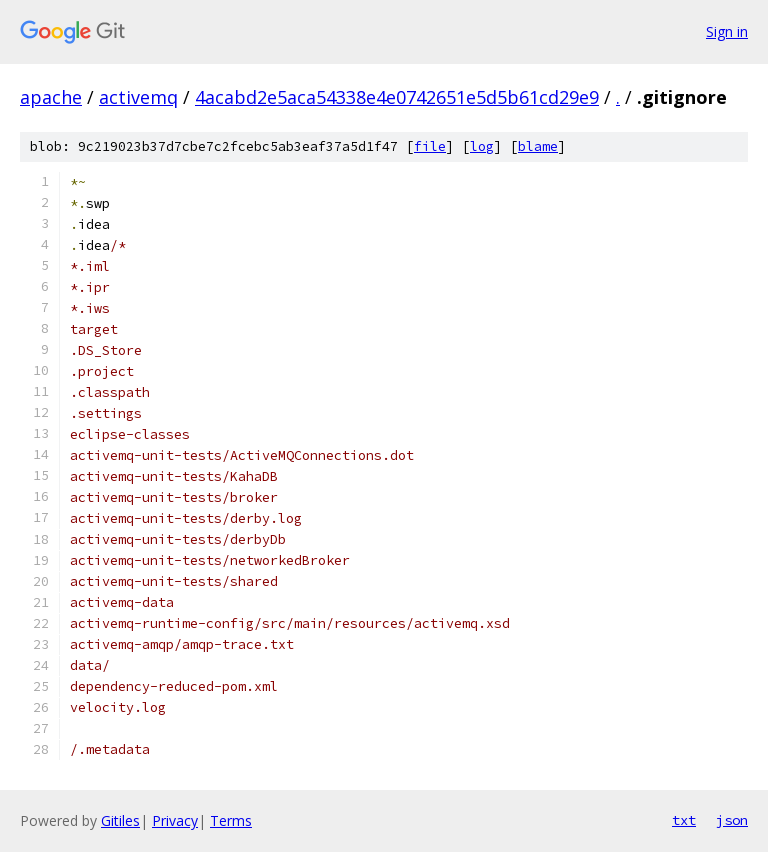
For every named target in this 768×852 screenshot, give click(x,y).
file (430, 146)
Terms (231, 820)
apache (51, 97)
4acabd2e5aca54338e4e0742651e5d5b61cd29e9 (397, 97)
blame (538, 146)
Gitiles (120, 820)
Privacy (175, 820)
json (732, 820)
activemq (138, 97)
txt (684, 820)
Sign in (727, 31)
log (482, 146)
